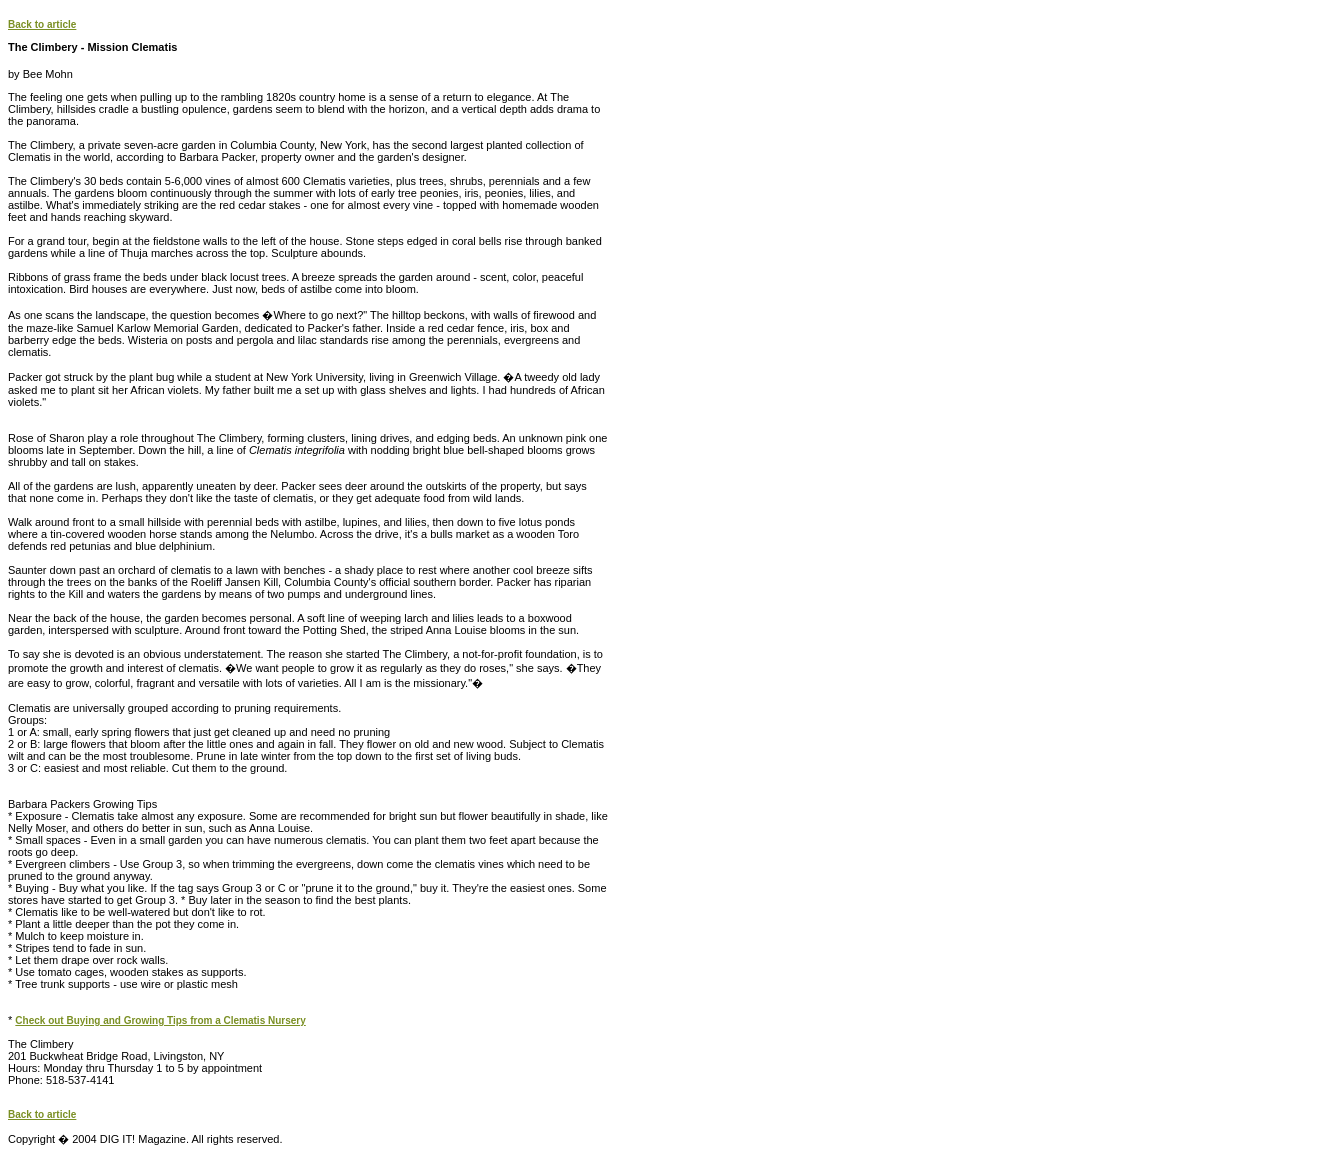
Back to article (42, 24)
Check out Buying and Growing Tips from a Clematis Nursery (160, 1020)
